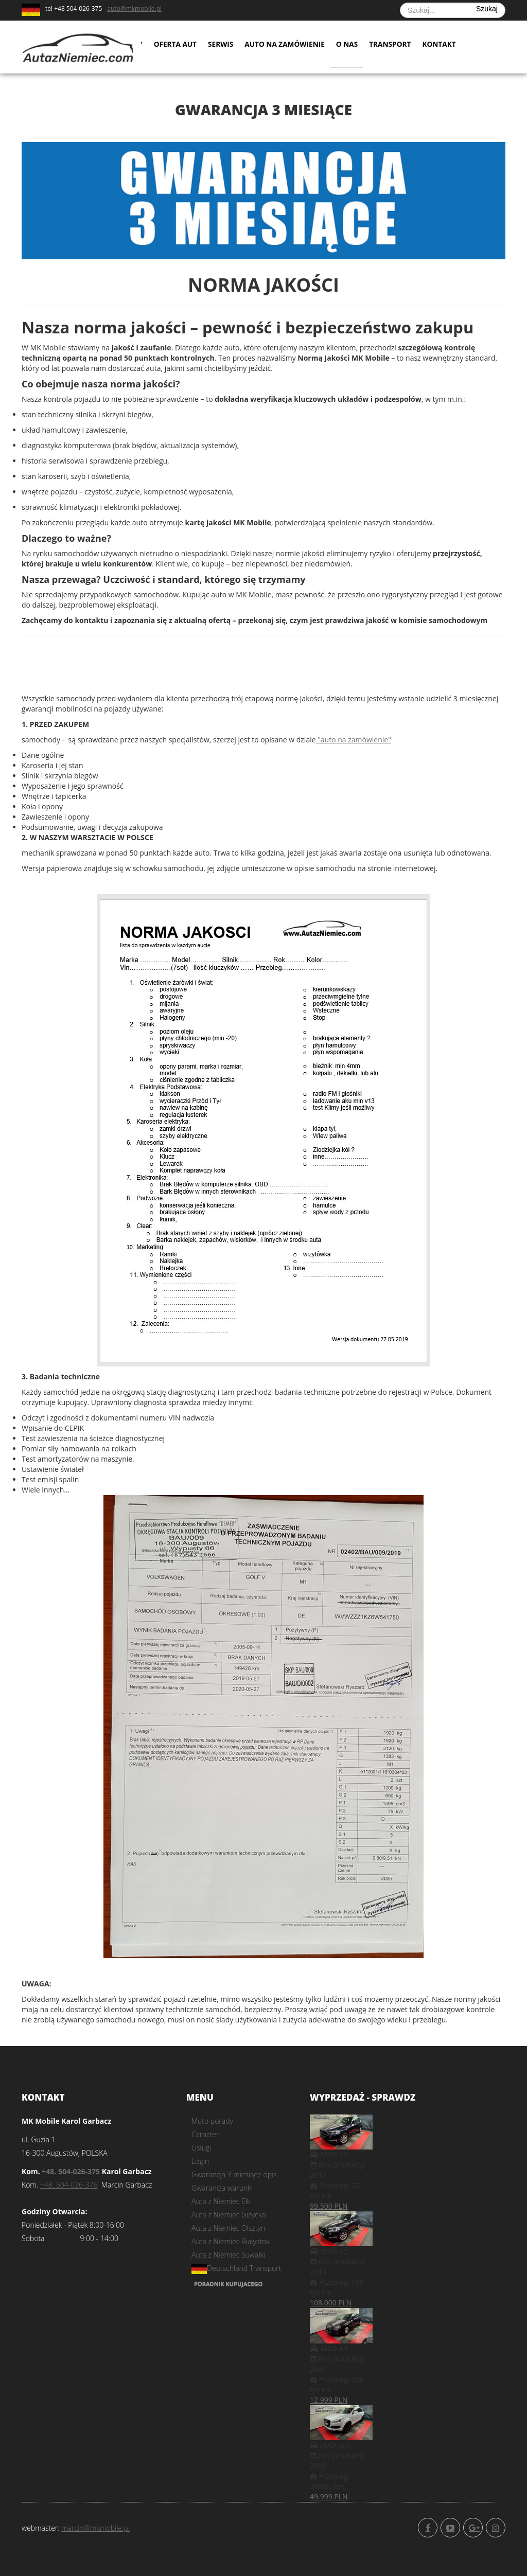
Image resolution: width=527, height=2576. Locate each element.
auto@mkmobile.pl (134, 8)
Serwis (222, 46)
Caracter (205, 2134)
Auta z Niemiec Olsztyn (228, 2228)
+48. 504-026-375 (71, 2171)
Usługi (201, 2148)
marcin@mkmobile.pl (95, 2528)
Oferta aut (176, 46)
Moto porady (212, 2121)
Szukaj (487, 9)
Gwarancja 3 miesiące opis (234, 2174)
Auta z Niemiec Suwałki (228, 2255)
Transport (395, 46)
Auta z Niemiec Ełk (221, 2201)
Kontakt (445, 46)
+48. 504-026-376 (69, 2185)
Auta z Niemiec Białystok (230, 2241)
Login (200, 2161)
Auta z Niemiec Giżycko (228, 2214)
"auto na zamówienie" (353, 739)
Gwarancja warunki (222, 2188)
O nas (351, 46)
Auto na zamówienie (288, 46)
